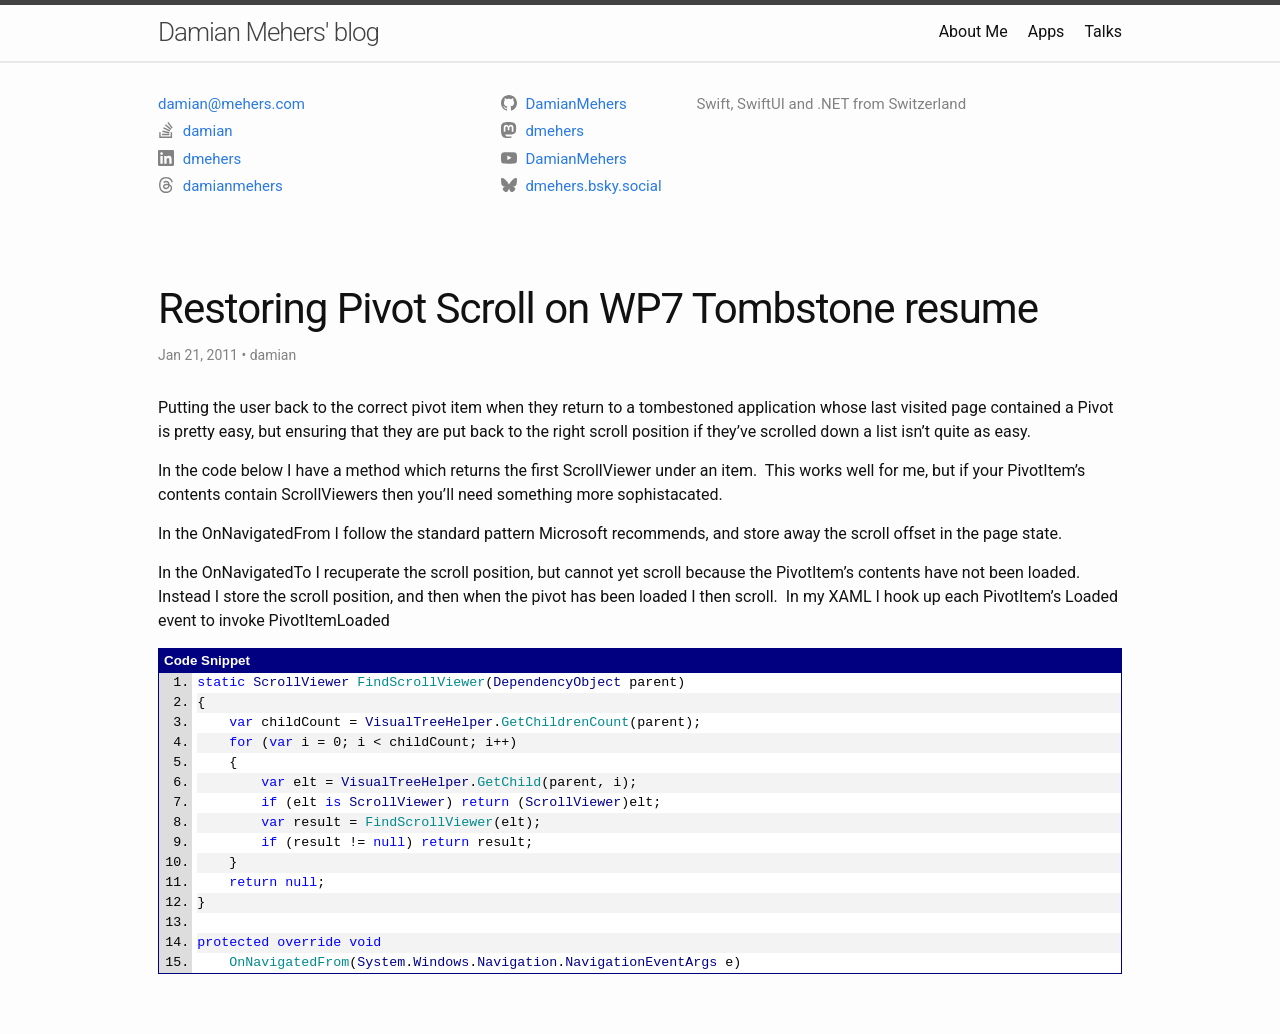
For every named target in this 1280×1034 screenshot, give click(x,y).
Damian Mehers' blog (268, 32)
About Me (973, 31)
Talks (1103, 31)
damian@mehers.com (231, 104)
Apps (1046, 31)
